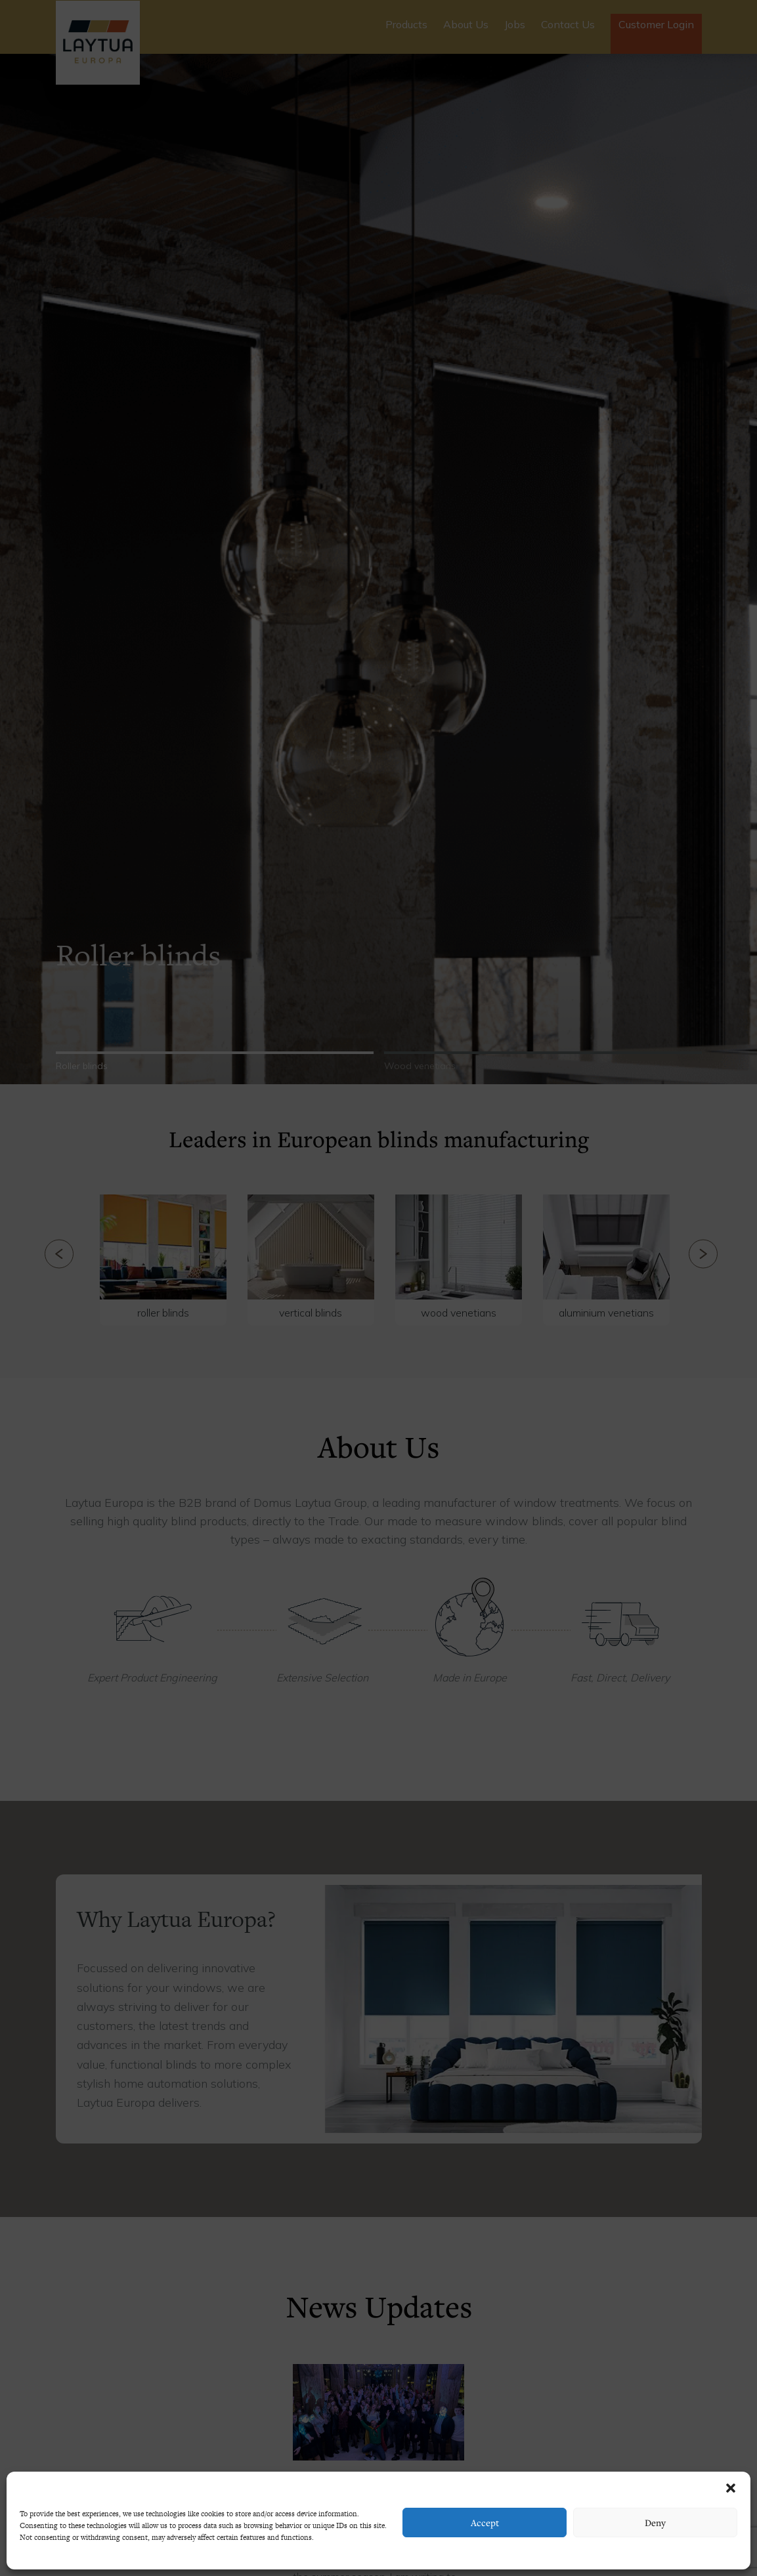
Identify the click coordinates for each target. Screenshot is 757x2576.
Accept (485, 2522)
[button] (730, 2488)
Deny (655, 2522)
